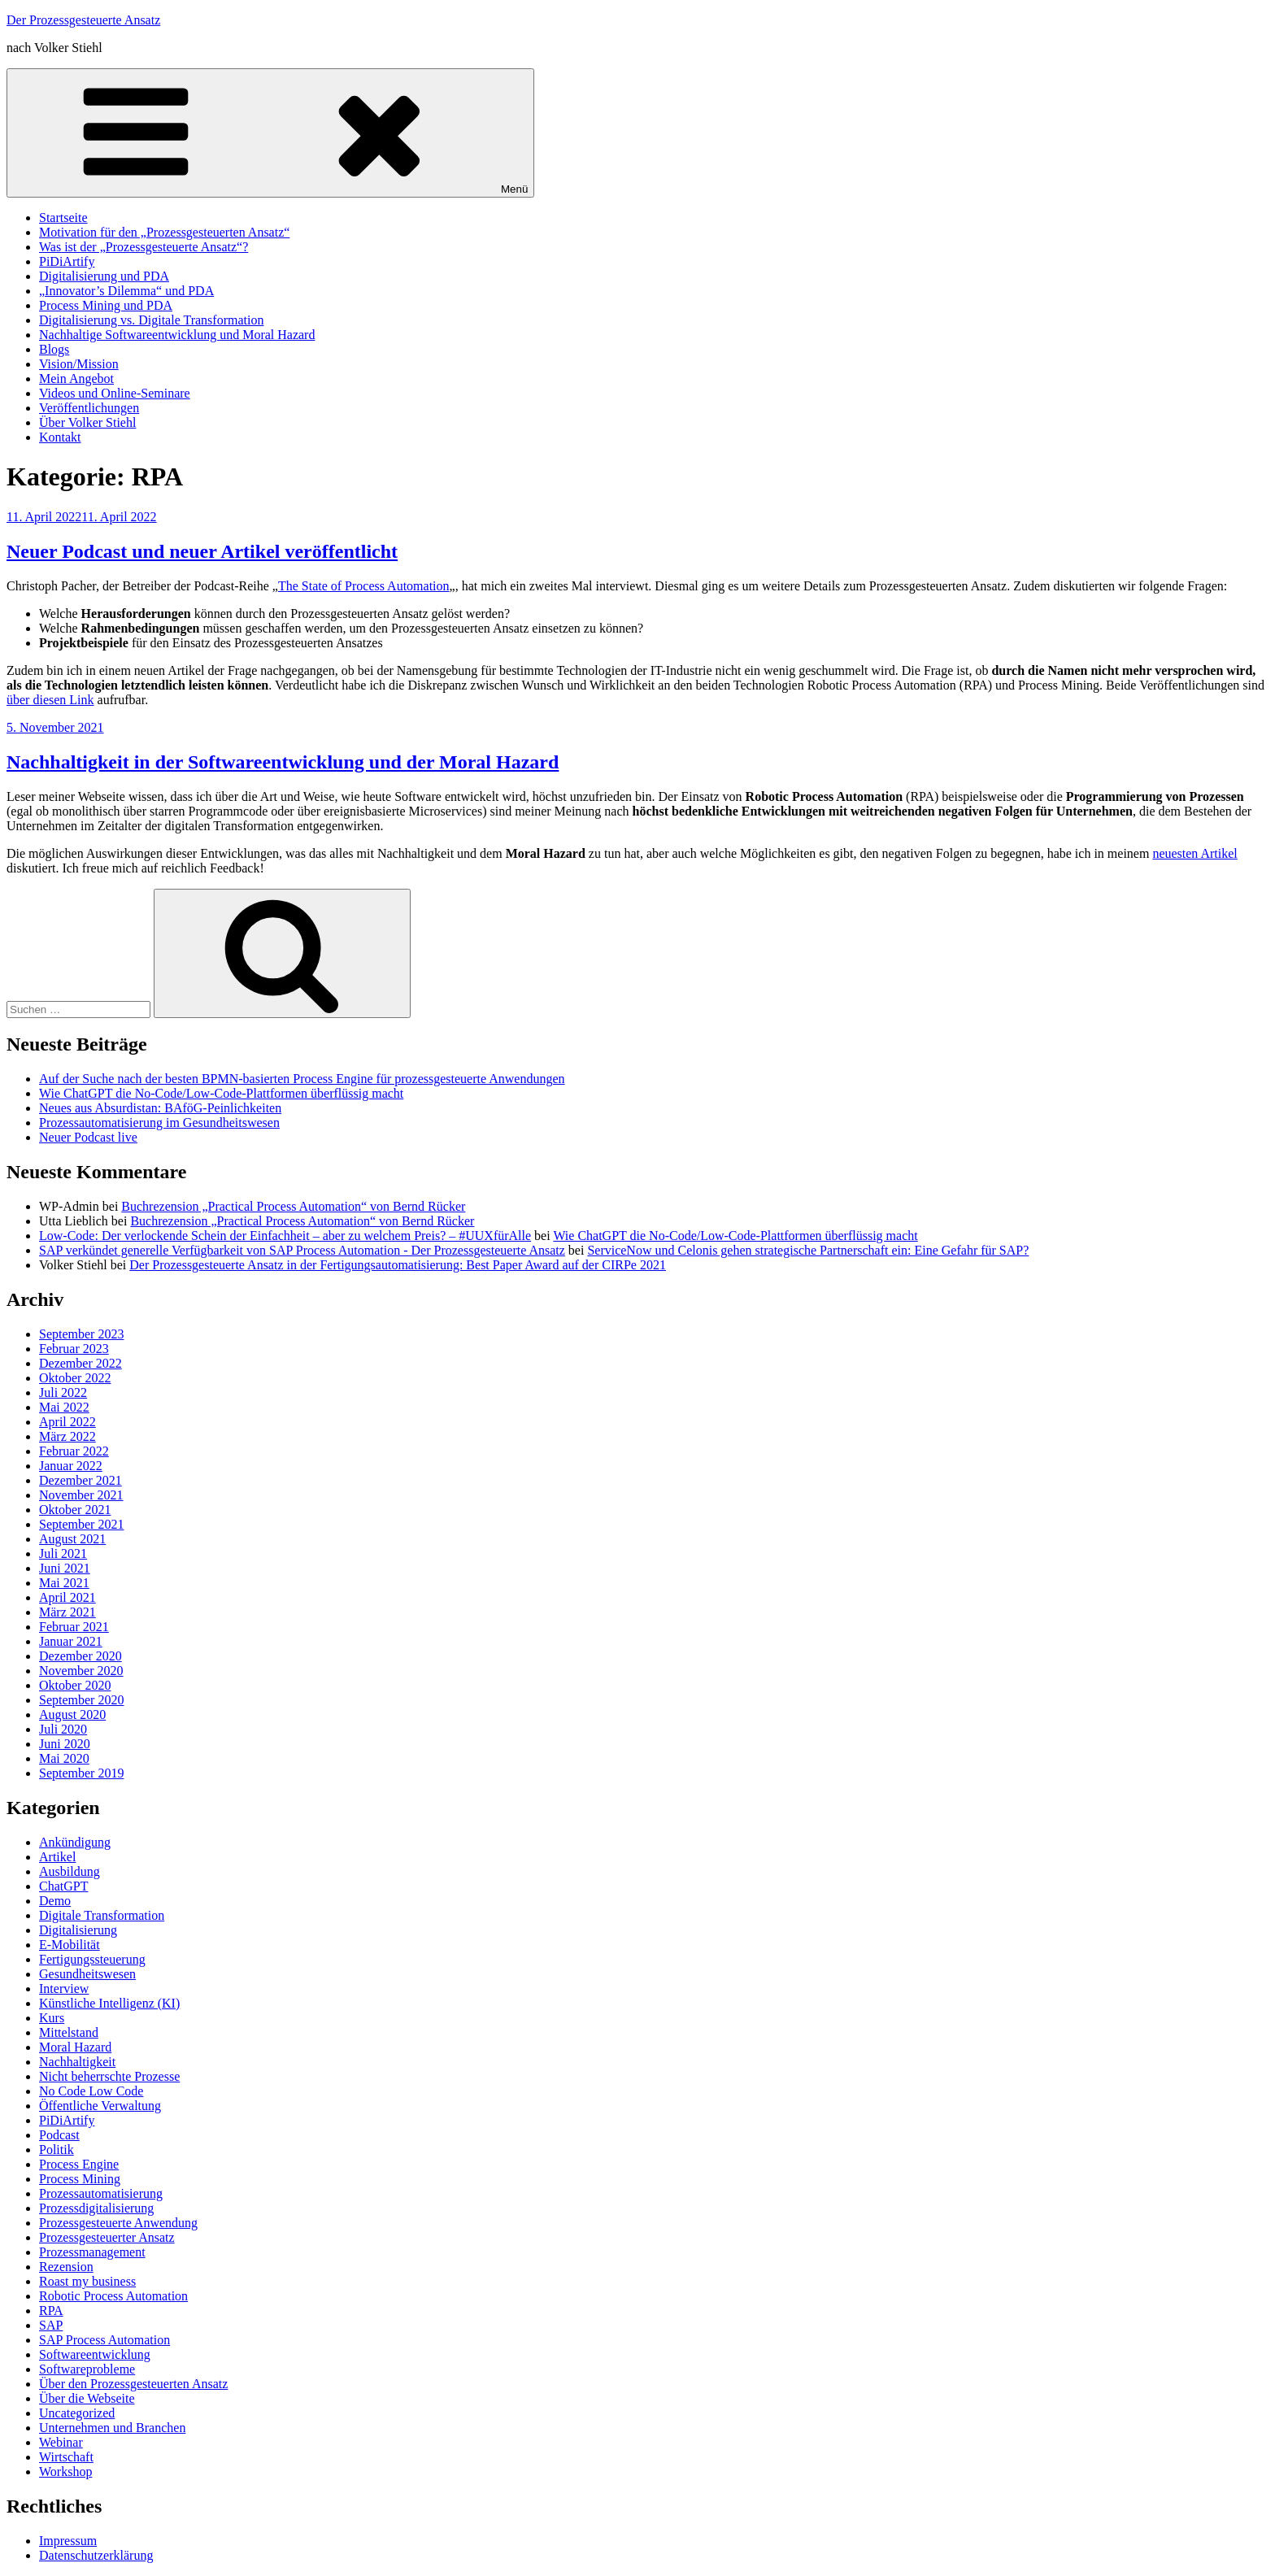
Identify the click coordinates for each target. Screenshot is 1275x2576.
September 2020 (81, 1700)
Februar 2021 (74, 1627)
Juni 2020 (64, 1744)
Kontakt (60, 437)
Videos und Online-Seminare (114, 393)
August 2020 (72, 1714)
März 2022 (67, 1436)
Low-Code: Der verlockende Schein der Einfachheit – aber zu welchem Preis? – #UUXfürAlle (285, 1235)
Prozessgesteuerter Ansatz (107, 2237)
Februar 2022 (74, 1451)
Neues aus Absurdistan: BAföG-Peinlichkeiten (160, 1108)
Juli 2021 (63, 1553)
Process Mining (79, 2179)
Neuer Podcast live (88, 1137)
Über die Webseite (86, 2398)
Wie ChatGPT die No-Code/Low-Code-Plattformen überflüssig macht (221, 1093)
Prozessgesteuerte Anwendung (118, 2223)
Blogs (54, 349)
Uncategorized (77, 2413)
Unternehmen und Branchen (112, 2428)
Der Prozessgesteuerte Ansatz (83, 20)
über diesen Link (50, 700)
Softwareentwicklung (94, 2354)
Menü (270, 133)
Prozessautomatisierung (101, 2193)
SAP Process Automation (104, 2340)
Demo (55, 1901)
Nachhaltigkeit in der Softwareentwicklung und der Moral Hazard (283, 761)
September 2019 (81, 1773)
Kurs (51, 2018)
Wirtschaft (66, 2457)
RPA (51, 2310)
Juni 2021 (64, 1568)
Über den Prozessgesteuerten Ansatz (133, 2384)
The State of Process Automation (364, 586)
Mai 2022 (64, 1407)
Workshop (65, 2471)
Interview (64, 1988)
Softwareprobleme (87, 2369)
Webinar (61, 2442)
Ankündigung (75, 1842)
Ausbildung (69, 1871)
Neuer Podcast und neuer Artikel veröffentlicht (202, 551)
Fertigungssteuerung (92, 1959)
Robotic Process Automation (113, 2296)
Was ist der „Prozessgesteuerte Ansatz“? (143, 247)
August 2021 (72, 1539)
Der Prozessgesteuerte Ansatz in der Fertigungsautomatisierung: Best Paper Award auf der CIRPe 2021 (397, 1265)
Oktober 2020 (75, 1685)
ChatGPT (63, 1886)
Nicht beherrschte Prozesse (109, 2076)
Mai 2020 (64, 1758)
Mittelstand (68, 2032)
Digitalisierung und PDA (104, 276)
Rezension (66, 2267)
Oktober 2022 (75, 1378)
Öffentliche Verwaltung (100, 2106)
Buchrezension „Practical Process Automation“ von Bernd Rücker (293, 1206)
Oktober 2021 (75, 1509)
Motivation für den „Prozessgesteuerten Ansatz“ (164, 232)
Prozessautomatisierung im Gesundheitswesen (159, 1122)
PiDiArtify (66, 261)
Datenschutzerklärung (96, 2555)
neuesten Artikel (1194, 853)
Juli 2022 (63, 1392)
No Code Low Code (91, 2091)
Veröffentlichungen (89, 408)
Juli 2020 (63, 1729)
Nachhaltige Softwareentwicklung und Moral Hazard (177, 335)
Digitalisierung (78, 1930)
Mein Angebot (76, 378)
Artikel (57, 1857)
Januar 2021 (70, 1641)
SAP (51, 2325)
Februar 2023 (74, 1348)
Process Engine (79, 2164)
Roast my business (87, 2281)
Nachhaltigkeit (77, 2062)
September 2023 (81, 1334)
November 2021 (81, 1495)
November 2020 (81, 1670)
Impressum (68, 2541)
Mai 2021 (64, 1583)
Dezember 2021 (80, 1480)
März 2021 (67, 1612)
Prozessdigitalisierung (96, 2208)
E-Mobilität (69, 1945)
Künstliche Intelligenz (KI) (109, 2003)
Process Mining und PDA (105, 305)
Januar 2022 (70, 1466)
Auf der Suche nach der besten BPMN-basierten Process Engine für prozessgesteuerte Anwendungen (301, 1079)
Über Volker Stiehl (87, 422)
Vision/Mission (79, 364)
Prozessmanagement (92, 2252)
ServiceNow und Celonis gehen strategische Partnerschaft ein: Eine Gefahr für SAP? (808, 1250)
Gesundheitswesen (87, 1974)
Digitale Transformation (101, 1915)
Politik (56, 2149)
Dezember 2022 (80, 1363)
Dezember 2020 (80, 1656)
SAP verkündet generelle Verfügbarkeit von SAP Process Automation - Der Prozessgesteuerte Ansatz (302, 1250)
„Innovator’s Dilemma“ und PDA (126, 291)
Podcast (59, 2135)
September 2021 (81, 1524)
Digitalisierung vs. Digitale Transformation (151, 320)
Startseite (63, 217)
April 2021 (67, 1597)
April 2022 (67, 1422)
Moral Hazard (75, 2047)
